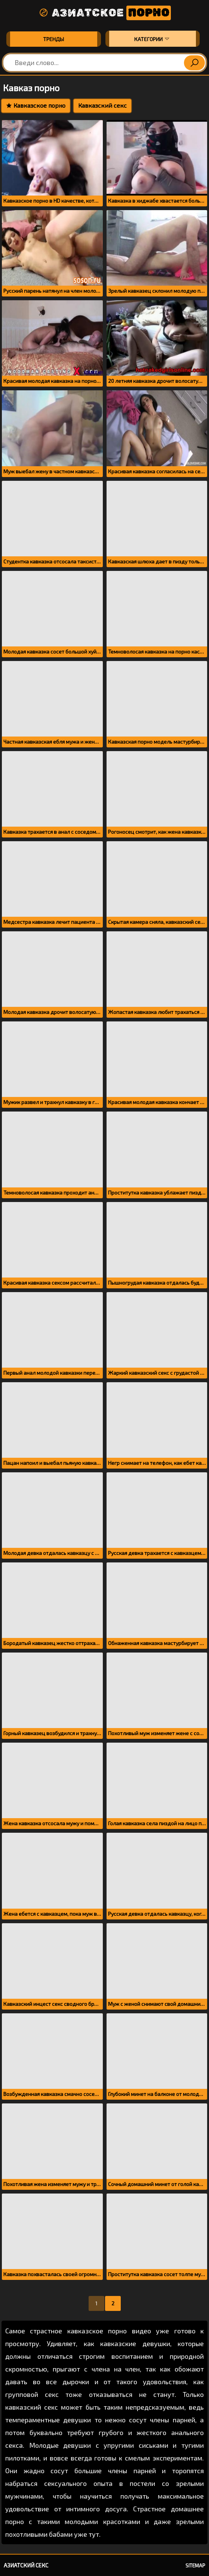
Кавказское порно (35, 105)
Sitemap (195, 2566)
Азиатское (105, 13)
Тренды (53, 39)
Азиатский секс (26, 2565)
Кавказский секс (102, 105)
